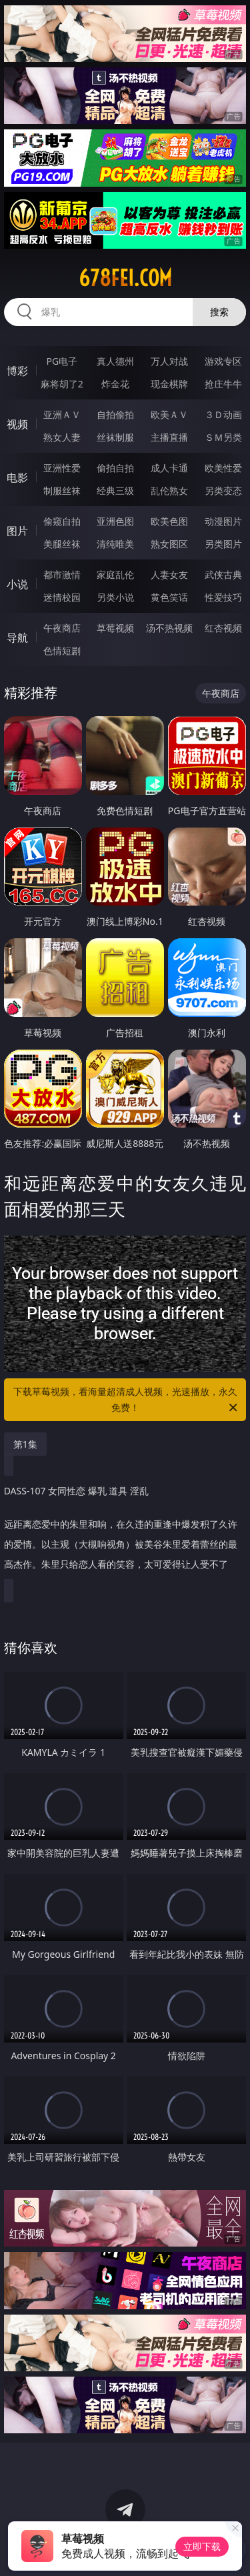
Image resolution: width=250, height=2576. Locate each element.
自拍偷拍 (115, 414)
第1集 (25, 1444)
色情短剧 (62, 650)
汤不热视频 (169, 627)
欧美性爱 (223, 467)
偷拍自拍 (115, 467)
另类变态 (223, 490)
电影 (17, 477)
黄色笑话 (169, 597)
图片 (17, 530)
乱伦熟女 (169, 490)
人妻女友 (169, 574)
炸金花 (115, 383)
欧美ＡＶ (169, 414)
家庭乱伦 (115, 574)
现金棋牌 (169, 383)
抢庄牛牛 (223, 383)
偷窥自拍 (62, 521)
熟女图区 (169, 543)
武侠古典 (223, 574)
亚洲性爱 (62, 467)
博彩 (17, 370)
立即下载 (202, 2546)
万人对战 (169, 361)
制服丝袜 (62, 490)
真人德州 (115, 361)
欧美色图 (169, 521)
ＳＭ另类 (223, 437)
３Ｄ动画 (223, 414)
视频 (17, 424)
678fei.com (125, 278)
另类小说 (115, 597)
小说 (17, 584)
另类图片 (223, 543)
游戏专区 (223, 361)
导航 (17, 637)
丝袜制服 (115, 437)
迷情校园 (62, 597)
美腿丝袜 (62, 543)
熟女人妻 (62, 437)
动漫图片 (223, 521)
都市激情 (62, 574)
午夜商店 (62, 627)
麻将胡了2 (62, 383)
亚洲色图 (115, 521)
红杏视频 (223, 627)
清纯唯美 (115, 543)
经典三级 (115, 490)
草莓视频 (115, 627)
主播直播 (169, 437)
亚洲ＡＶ (62, 414)
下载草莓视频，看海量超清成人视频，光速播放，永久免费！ (126, 1400)
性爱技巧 (223, 597)
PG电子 (61, 361)
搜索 (219, 311)
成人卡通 (169, 467)
